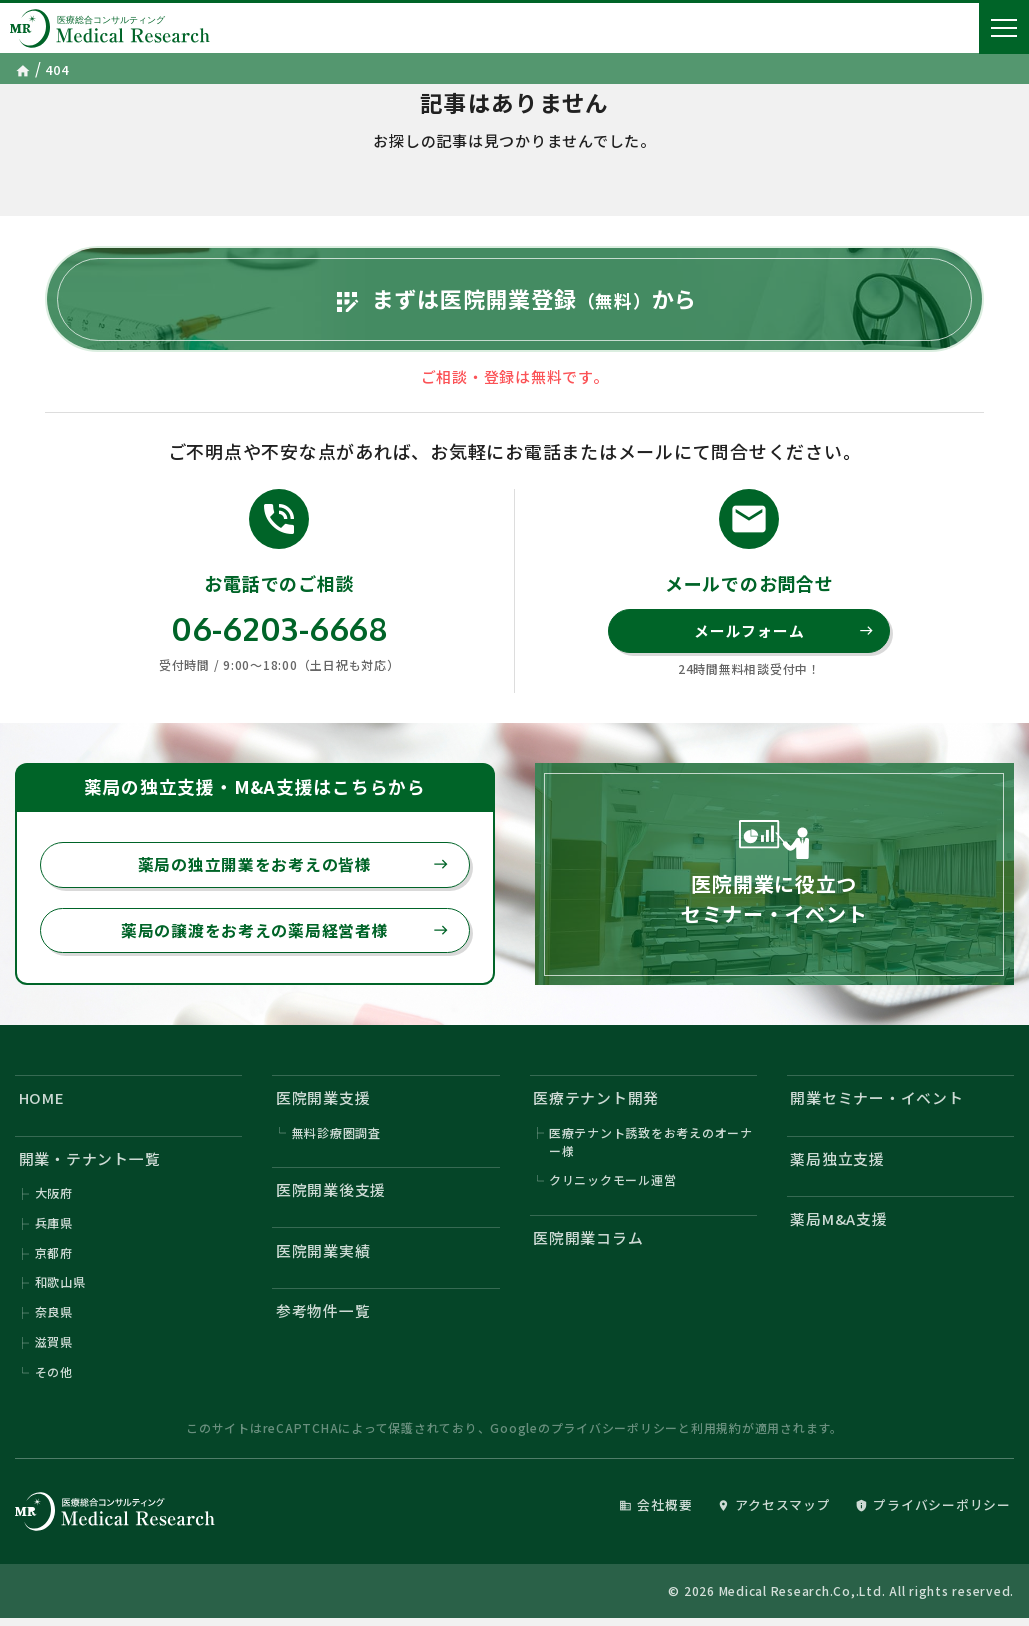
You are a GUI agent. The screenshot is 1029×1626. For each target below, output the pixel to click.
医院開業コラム (588, 1243)
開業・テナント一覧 (90, 1164)
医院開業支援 (323, 1103)
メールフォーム (784, 634)
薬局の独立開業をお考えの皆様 (294, 869)
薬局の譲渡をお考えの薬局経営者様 (285, 935)
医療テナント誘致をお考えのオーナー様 (651, 1146)
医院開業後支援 (331, 1195)
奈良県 (54, 1318)
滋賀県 (54, 1348)
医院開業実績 (323, 1256)
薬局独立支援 (838, 1164)
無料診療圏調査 (336, 1137)
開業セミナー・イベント (877, 1103)
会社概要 (655, 1512)
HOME (42, 1103)
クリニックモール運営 (613, 1185)
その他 (54, 1378)
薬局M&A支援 (839, 1225)
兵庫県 (54, 1228)
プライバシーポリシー (615, 1435)
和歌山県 (60, 1288)
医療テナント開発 (596, 1103)
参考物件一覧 (323, 1317)
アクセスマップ (773, 1512)
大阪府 (54, 1198)
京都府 (54, 1258)
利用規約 (716, 1435)
